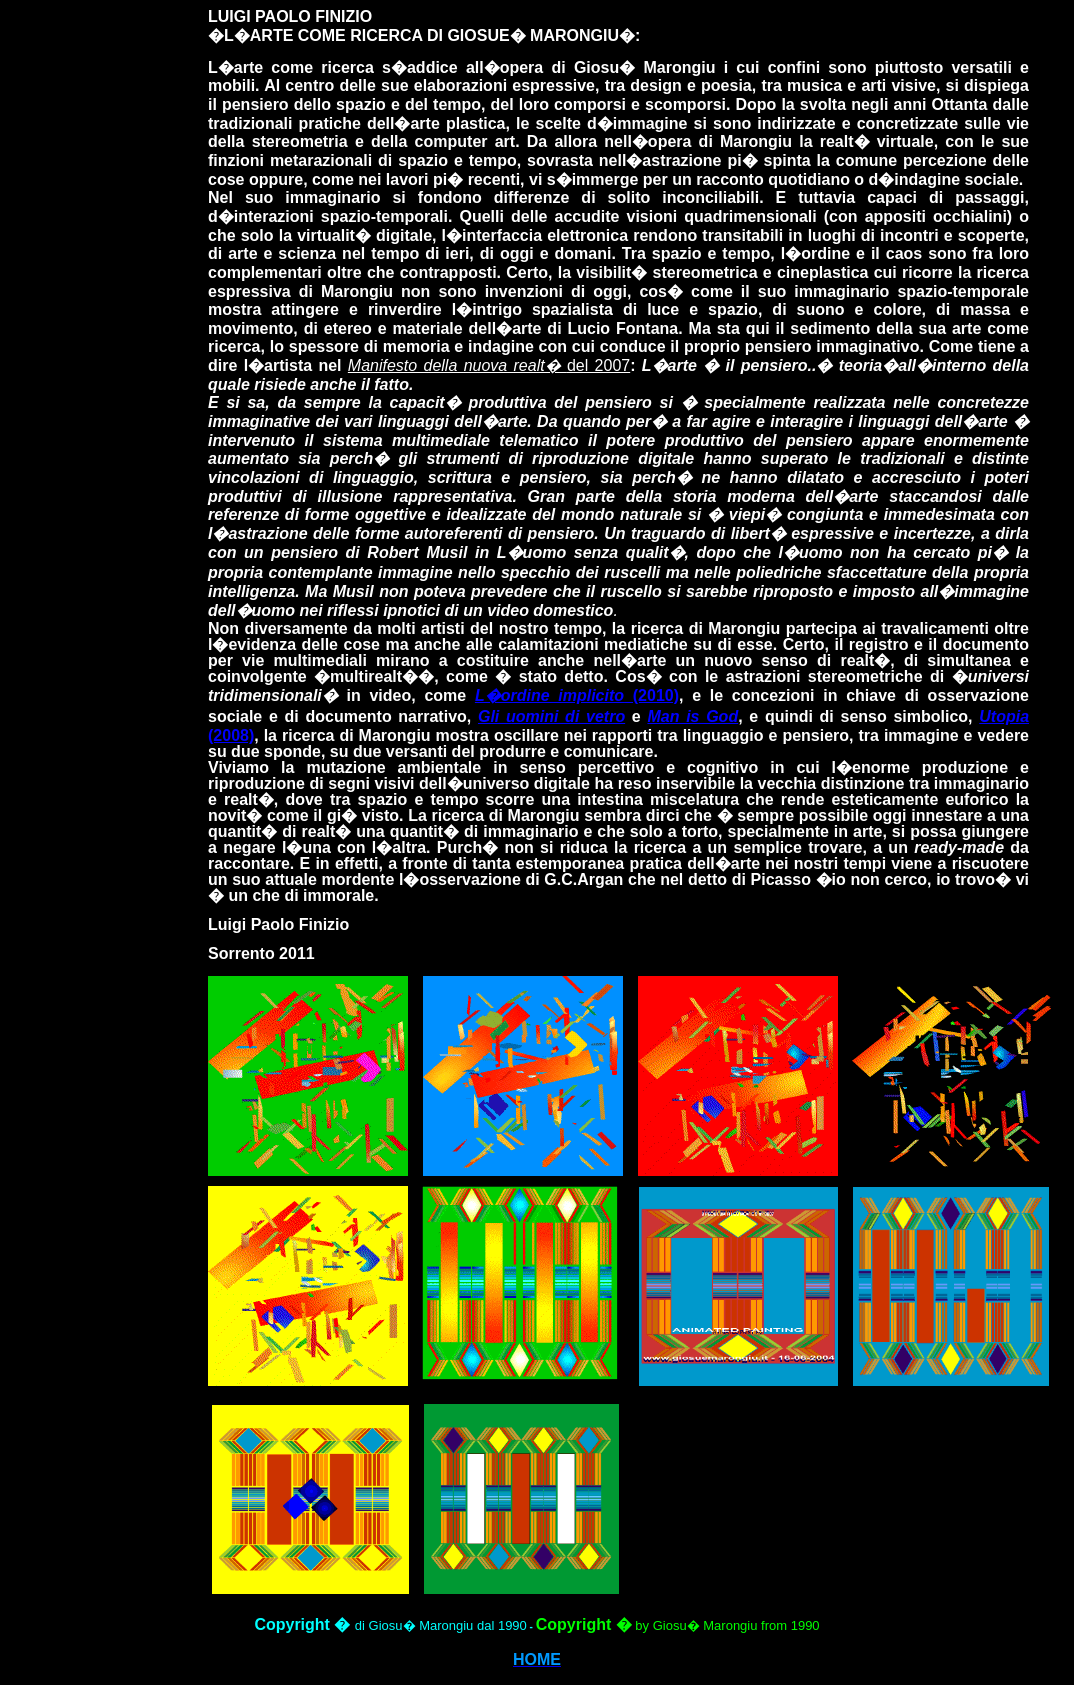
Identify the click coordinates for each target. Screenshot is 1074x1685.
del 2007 (489, 365)
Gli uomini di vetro (551, 716)
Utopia (1004, 716)
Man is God (692, 716)
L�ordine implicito (549, 695)
